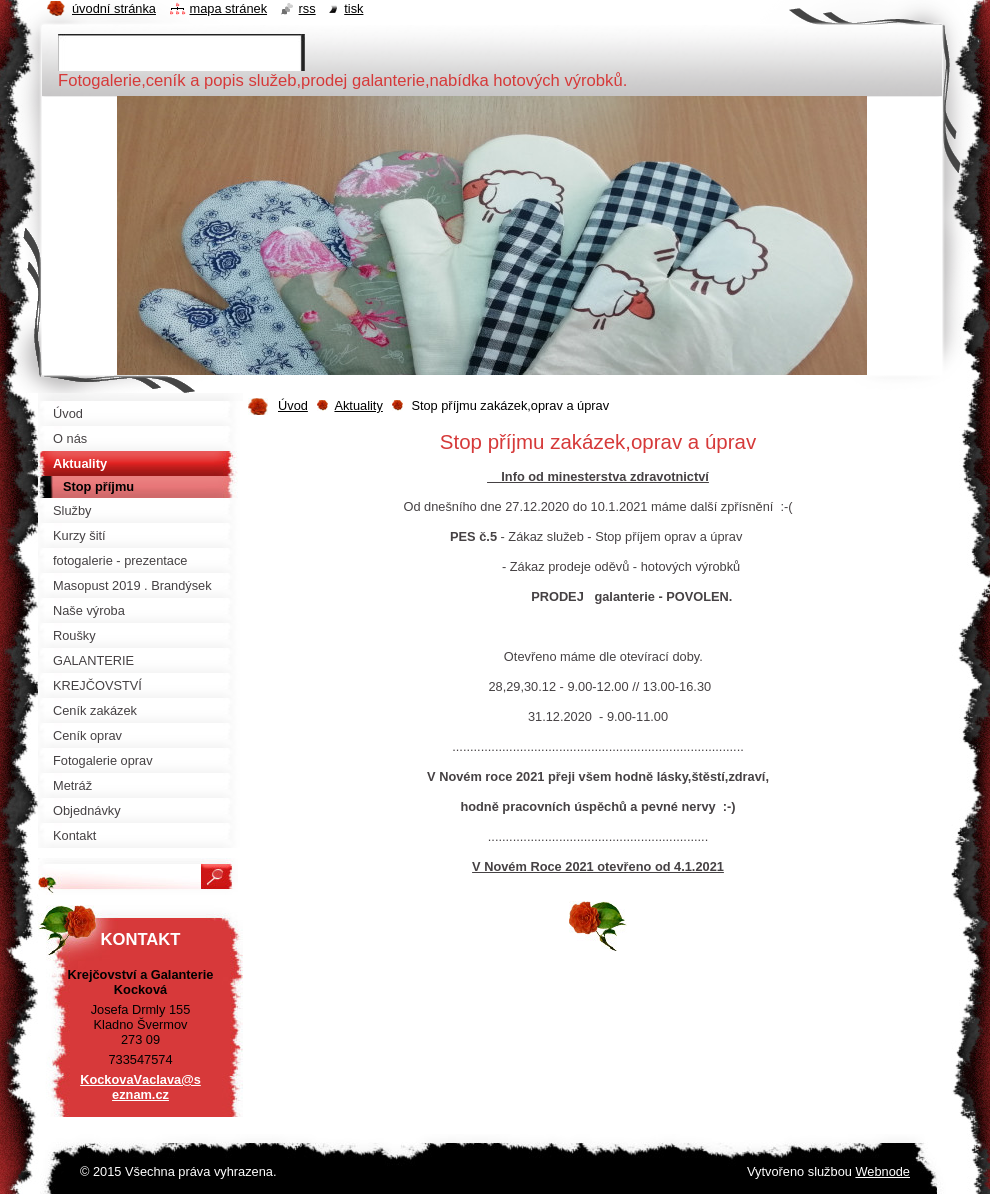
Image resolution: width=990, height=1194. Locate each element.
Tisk (353, 8)
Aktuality (358, 405)
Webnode (882, 1171)
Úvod (293, 405)
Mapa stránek (229, 8)
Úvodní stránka (114, 8)
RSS (307, 8)
